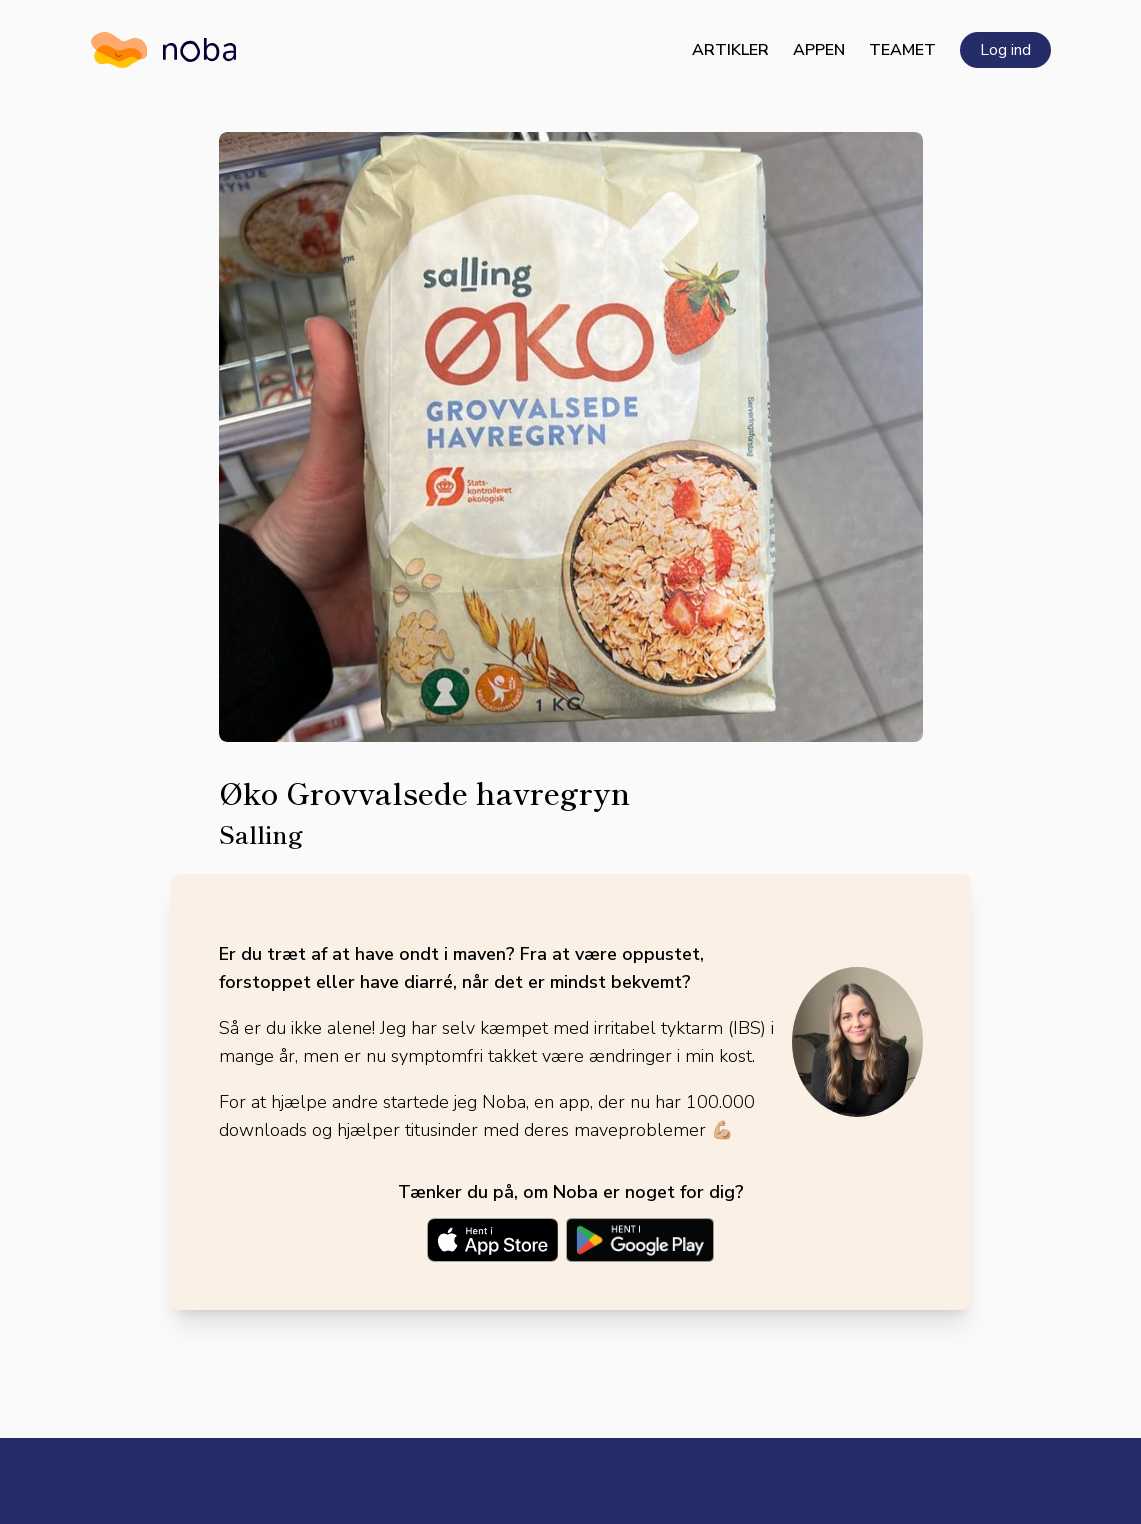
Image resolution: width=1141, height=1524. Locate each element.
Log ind (1005, 50)
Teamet (902, 50)
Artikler (730, 50)
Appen (819, 50)
